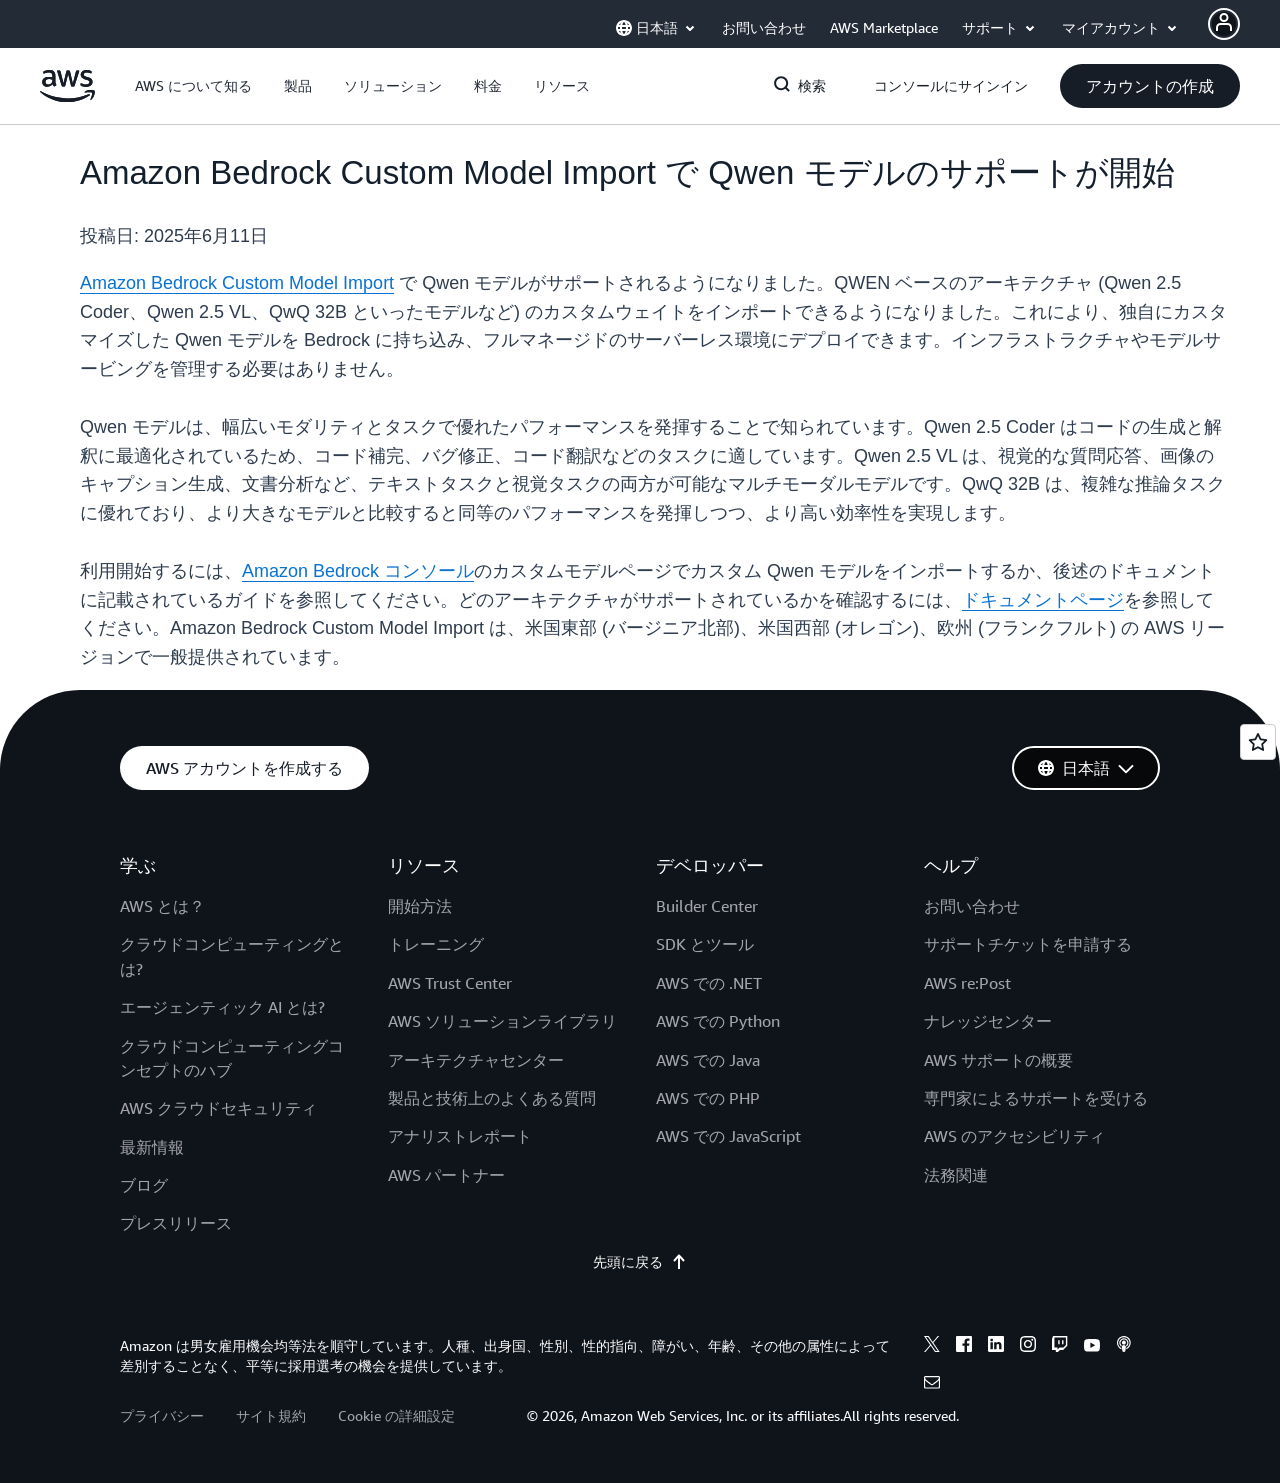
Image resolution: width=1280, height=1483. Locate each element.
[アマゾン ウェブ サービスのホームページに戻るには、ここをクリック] (67, 97)
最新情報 (152, 1147)
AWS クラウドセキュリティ (218, 1108)
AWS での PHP (708, 1098)
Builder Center (707, 906)
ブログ (144, 1185)
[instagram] (1028, 1347)
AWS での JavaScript (728, 1136)
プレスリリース (176, 1223)
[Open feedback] (1258, 742)
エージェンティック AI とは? (222, 1007)
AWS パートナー (446, 1175)
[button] (193, 86)
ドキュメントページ (1043, 600)
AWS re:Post (967, 983)
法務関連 (956, 1175)
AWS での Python (718, 1021)
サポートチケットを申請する (1028, 944)
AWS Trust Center (450, 983)
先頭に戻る (640, 1262)
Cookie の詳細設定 (396, 1415)
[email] (932, 1385)
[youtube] (1092, 1347)
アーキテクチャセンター (476, 1060)
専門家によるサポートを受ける (1036, 1098)
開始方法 (420, 906)
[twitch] (1060, 1347)
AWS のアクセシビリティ (1014, 1136)
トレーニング (436, 944)
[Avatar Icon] (1224, 24)
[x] (932, 1347)
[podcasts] (1124, 1347)
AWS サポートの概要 (998, 1060)
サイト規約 (271, 1415)
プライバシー (162, 1415)
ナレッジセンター (988, 1021)
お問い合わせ (972, 906)
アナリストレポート (460, 1136)
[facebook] (964, 1347)
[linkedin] (996, 1347)
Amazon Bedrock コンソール (358, 571)
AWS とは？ (162, 906)
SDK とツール (705, 944)
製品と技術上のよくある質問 (492, 1098)
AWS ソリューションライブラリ (502, 1021)
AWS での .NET (709, 983)
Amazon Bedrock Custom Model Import (237, 283)
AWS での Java (708, 1060)
